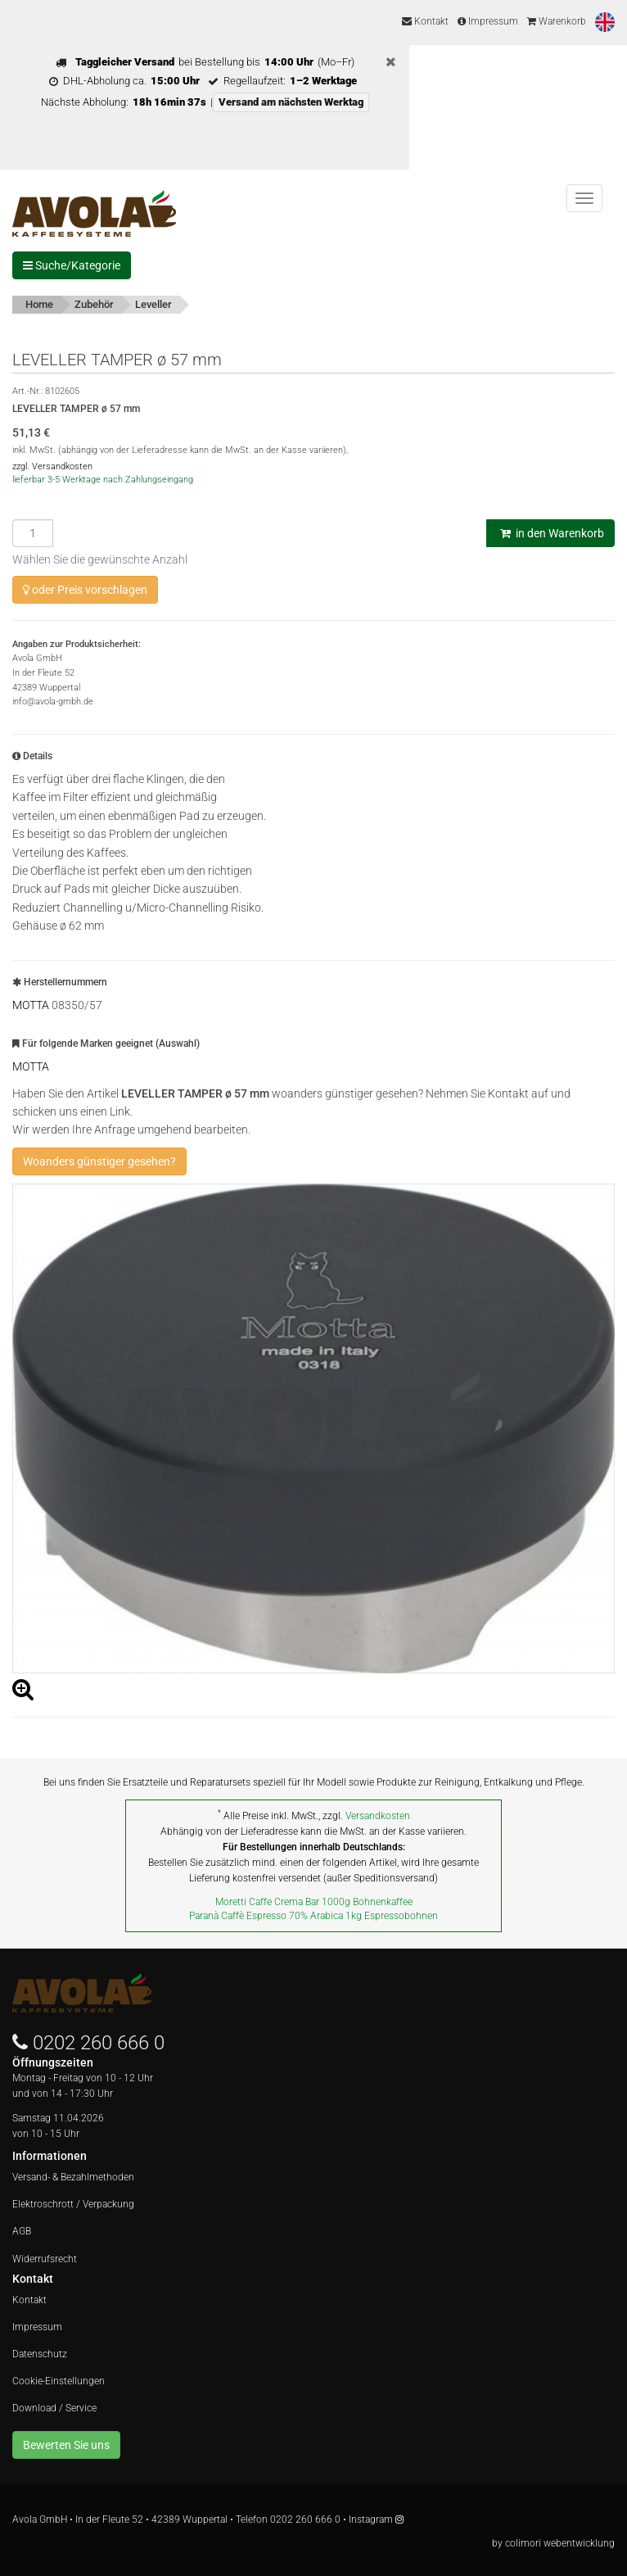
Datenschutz (39, 2354)
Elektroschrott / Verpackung (73, 2204)
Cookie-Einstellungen (58, 2381)
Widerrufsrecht (44, 2259)
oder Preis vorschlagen (85, 589)
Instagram (376, 2519)
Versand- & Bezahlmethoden (73, 2177)
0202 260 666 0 (99, 2042)
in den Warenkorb (550, 533)
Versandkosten (377, 1816)
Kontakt (425, 21)
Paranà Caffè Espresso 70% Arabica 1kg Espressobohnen (313, 1916)
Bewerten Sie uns (66, 2445)
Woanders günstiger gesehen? (99, 1161)
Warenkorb (556, 21)
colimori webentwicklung (560, 2543)
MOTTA (30, 1005)
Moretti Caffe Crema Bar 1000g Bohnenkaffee (314, 1902)
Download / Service (54, 2408)
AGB (21, 2231)
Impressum (488, 21)
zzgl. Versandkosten (52, 466)
